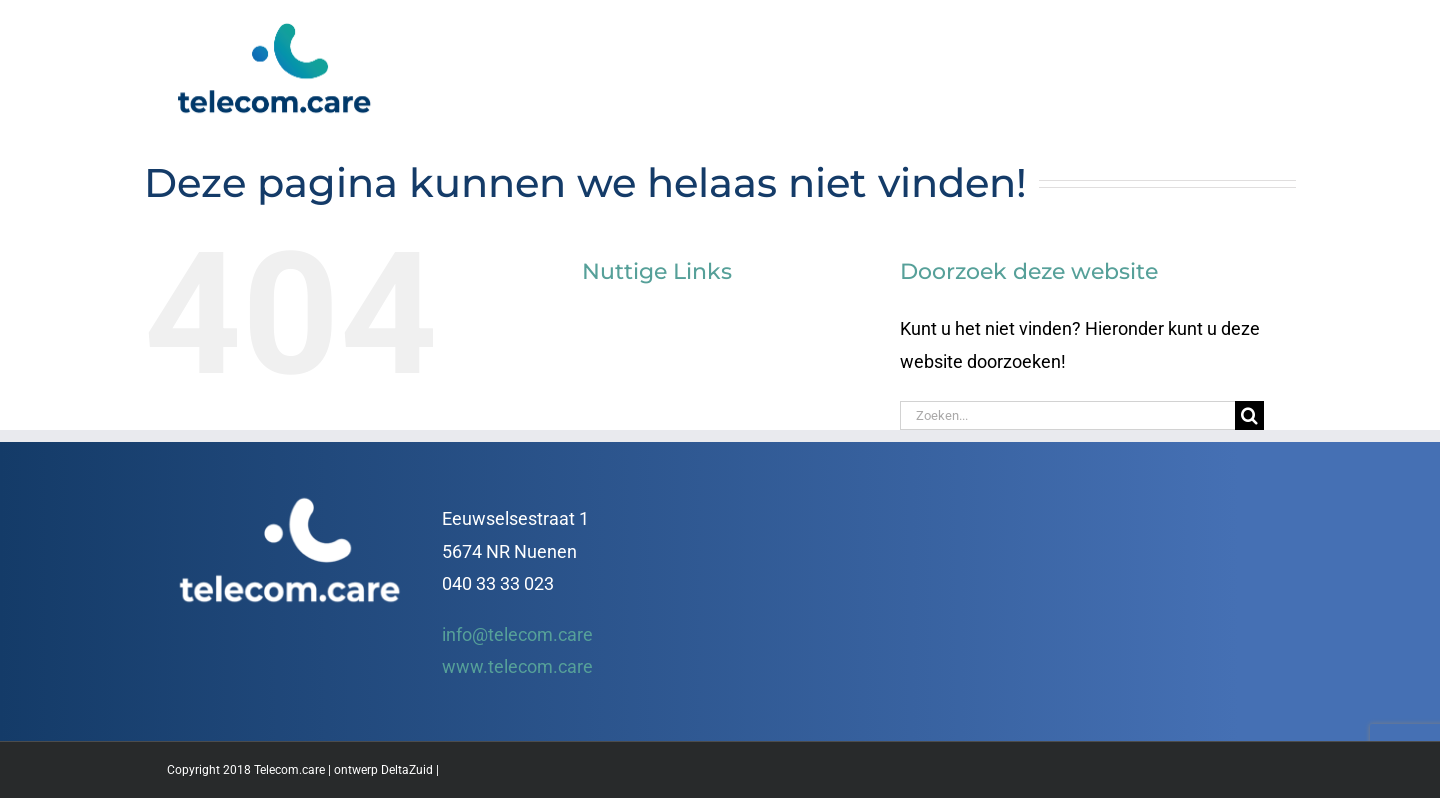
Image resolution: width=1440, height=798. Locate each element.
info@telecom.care (517, 634)
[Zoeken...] (1067, 415)
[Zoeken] (1249, 415)
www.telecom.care (517, 666)
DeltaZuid (407, 770)
